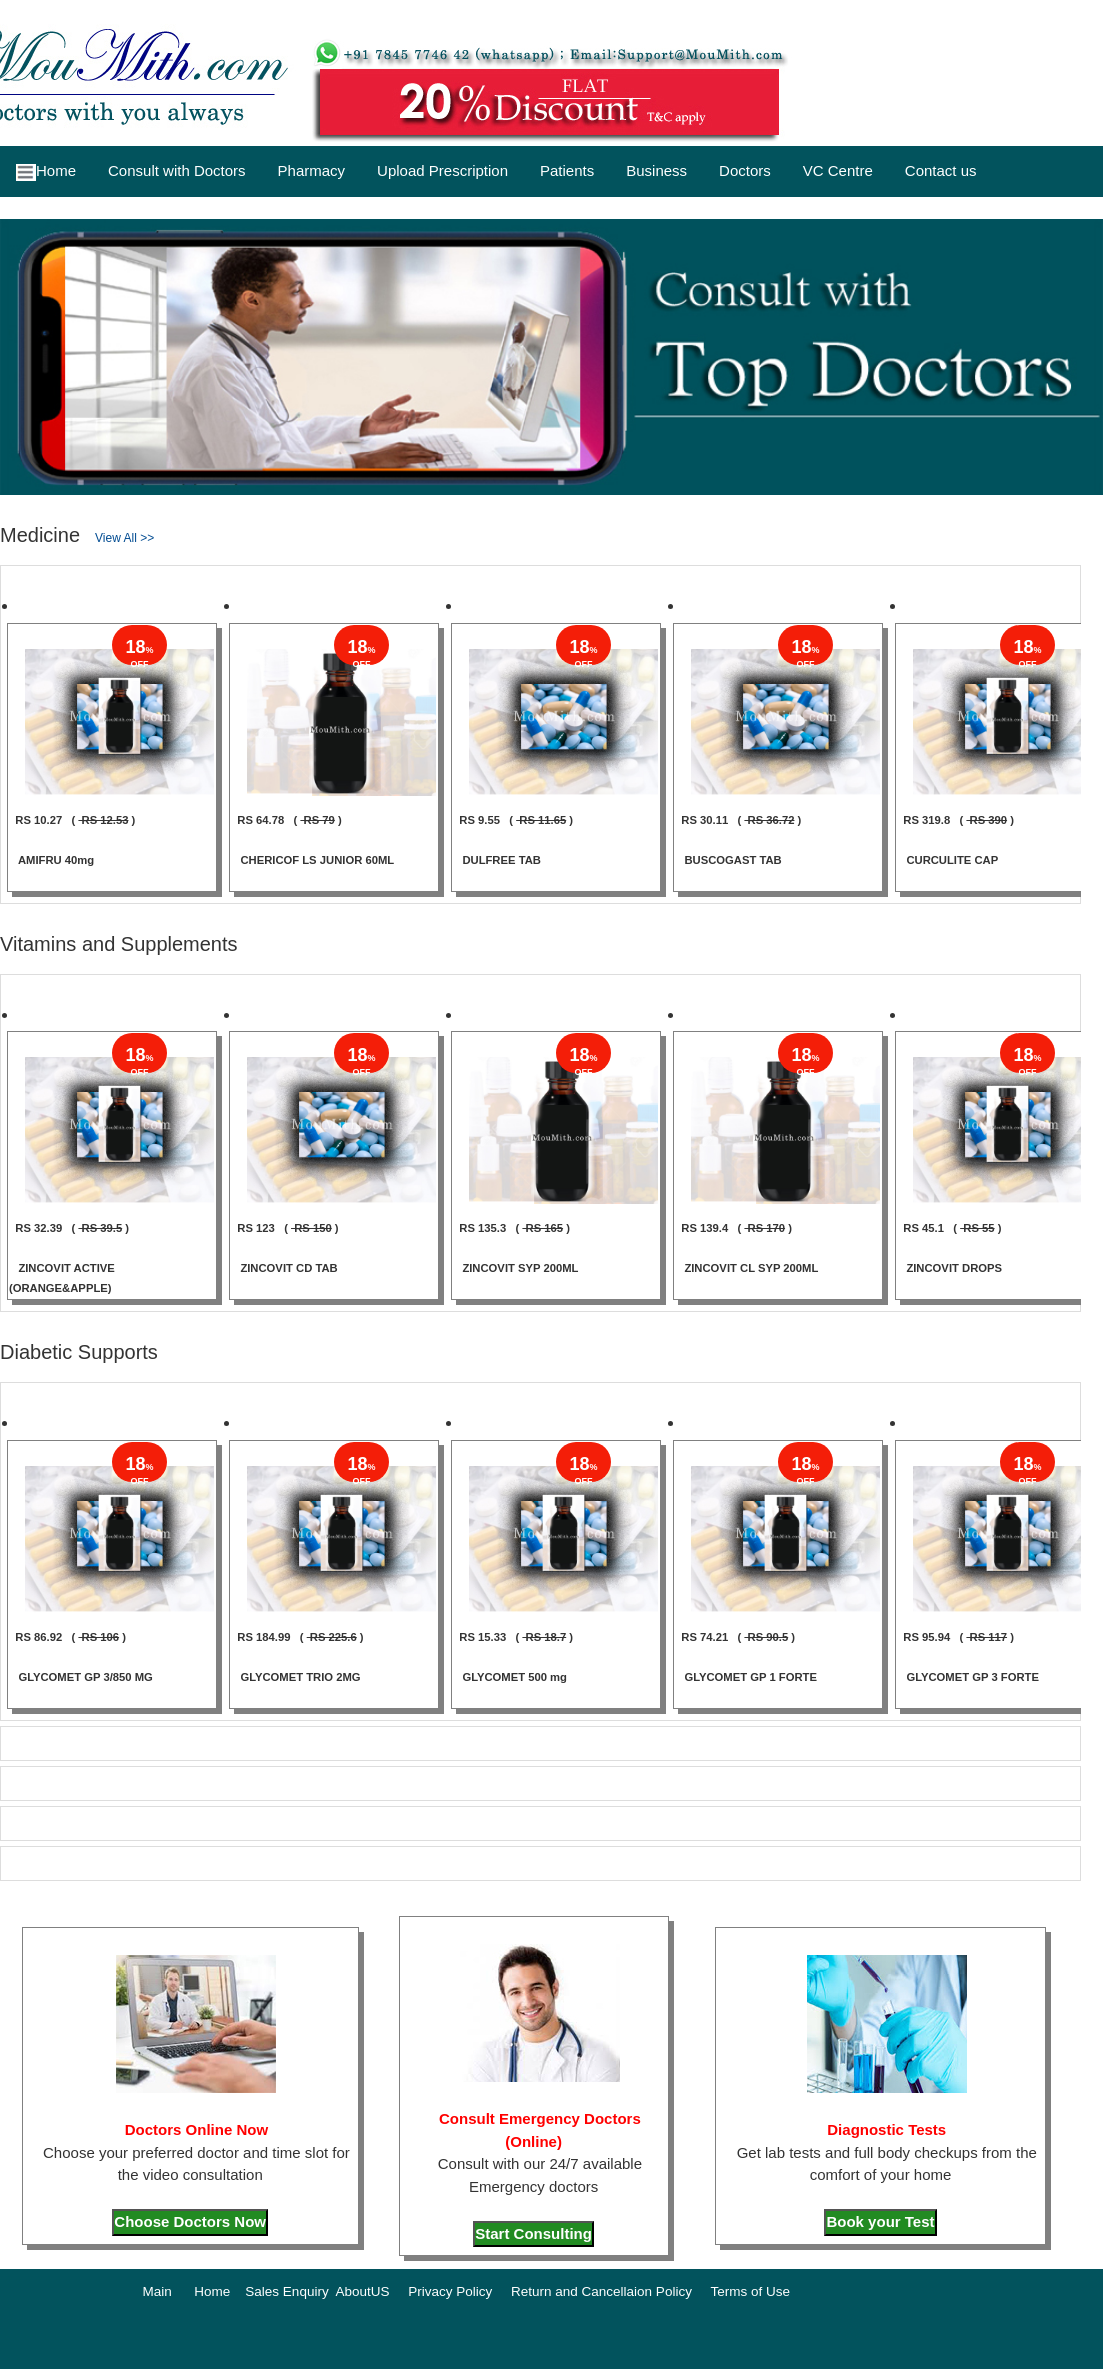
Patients (567, 170)
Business (656, 170)
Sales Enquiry (286, 2291)
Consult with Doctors (177, 170)
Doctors (745, 170)
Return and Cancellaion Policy (601, 2291)
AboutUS (362, 2291)
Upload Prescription (442, 170)
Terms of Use (750, 2291)
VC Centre (838, 170)
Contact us (941, 170)
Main (157, 2291)
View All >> (124, 538)
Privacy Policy (450, 2291)
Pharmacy (312, 170)
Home (46, 171)
